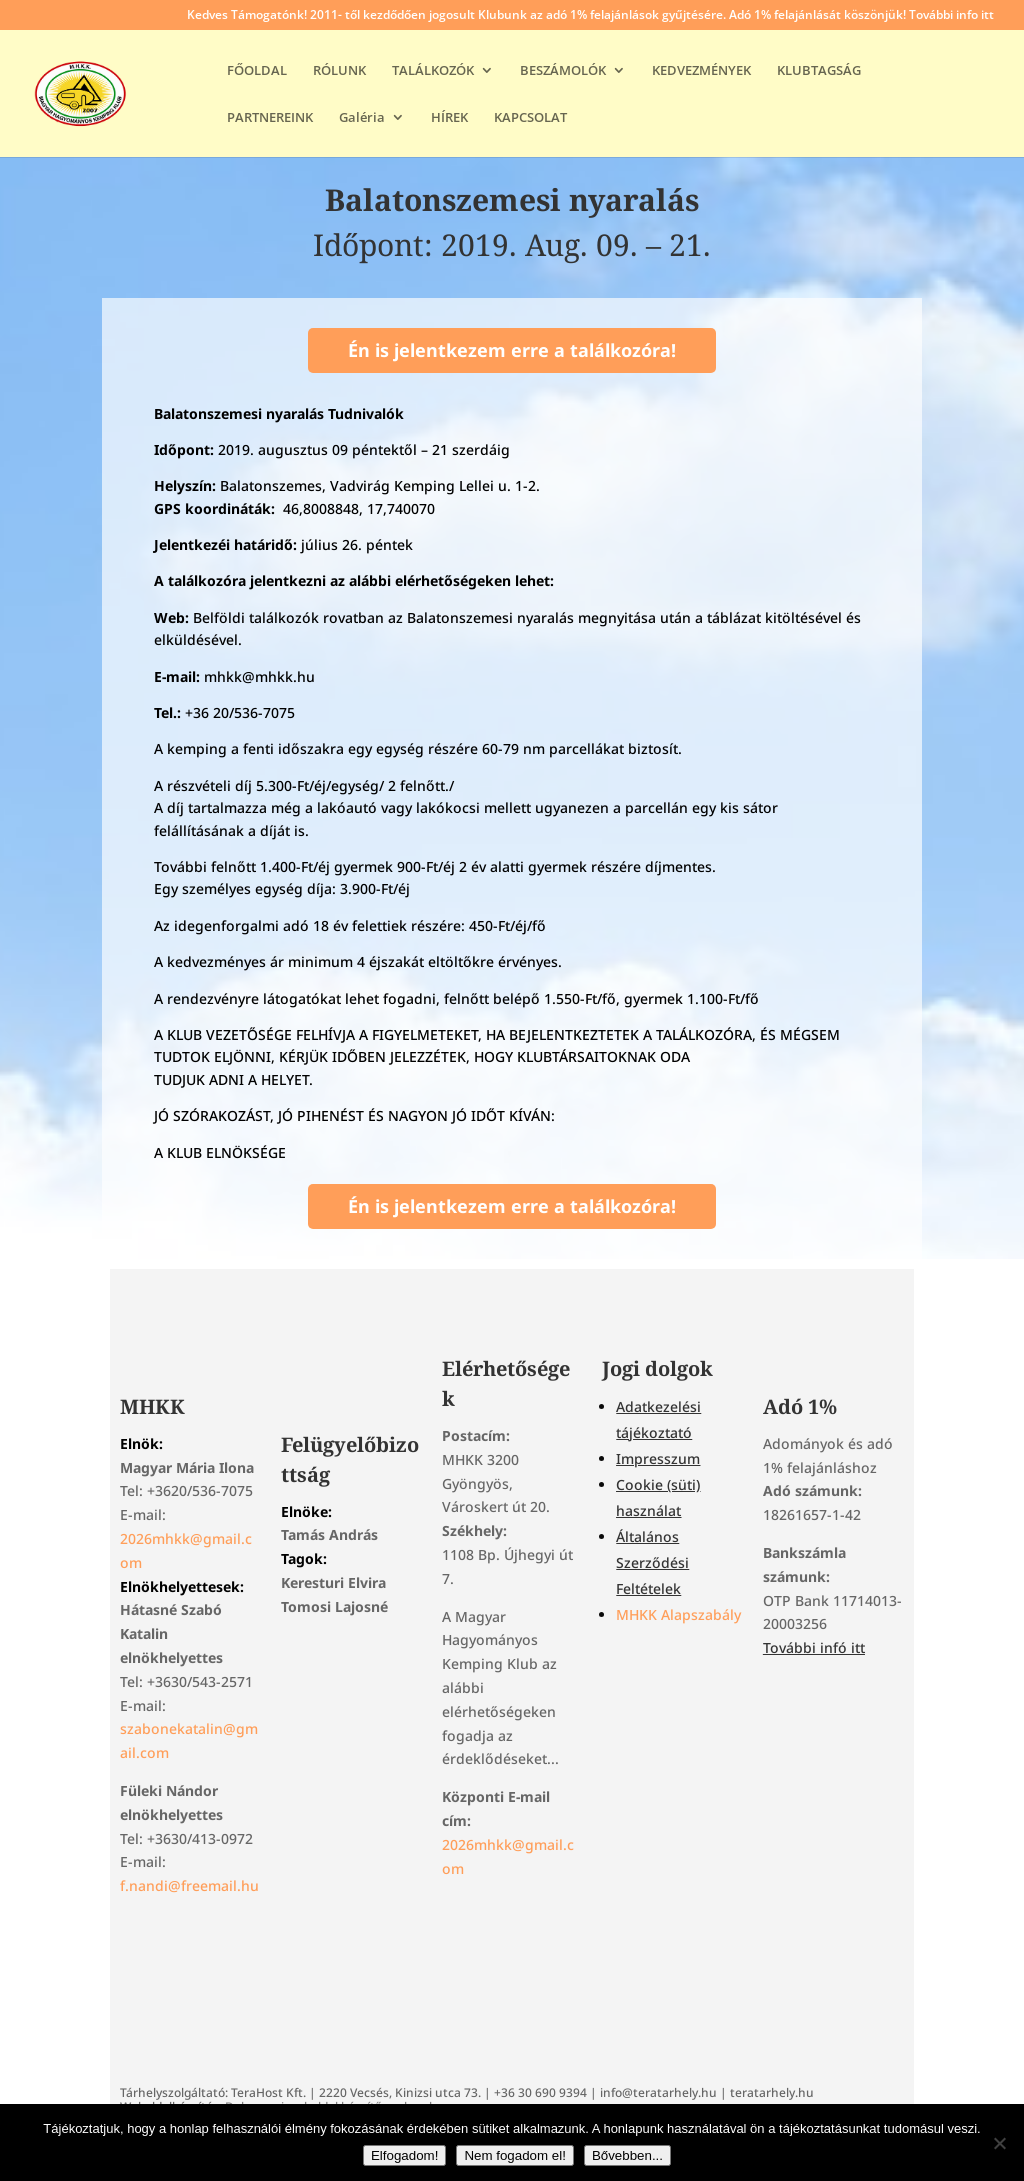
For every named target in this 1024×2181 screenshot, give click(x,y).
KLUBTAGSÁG (819, 71)
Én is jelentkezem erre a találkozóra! (512, 350)
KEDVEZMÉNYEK (701, 71)
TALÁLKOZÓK (433, 71)
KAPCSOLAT (530, 118)
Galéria (362, 118)
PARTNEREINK (270, 118)
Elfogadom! (404, 2155)
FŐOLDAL (257, 71)
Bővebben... (627, 2155)
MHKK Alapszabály (678, 1614)
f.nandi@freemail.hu (189, 1885)
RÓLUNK (339, 71)
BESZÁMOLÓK (563, 71)
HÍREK (449, 118)
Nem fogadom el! (515, 2155)
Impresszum (658, 1458)
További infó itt (814, 1647)
